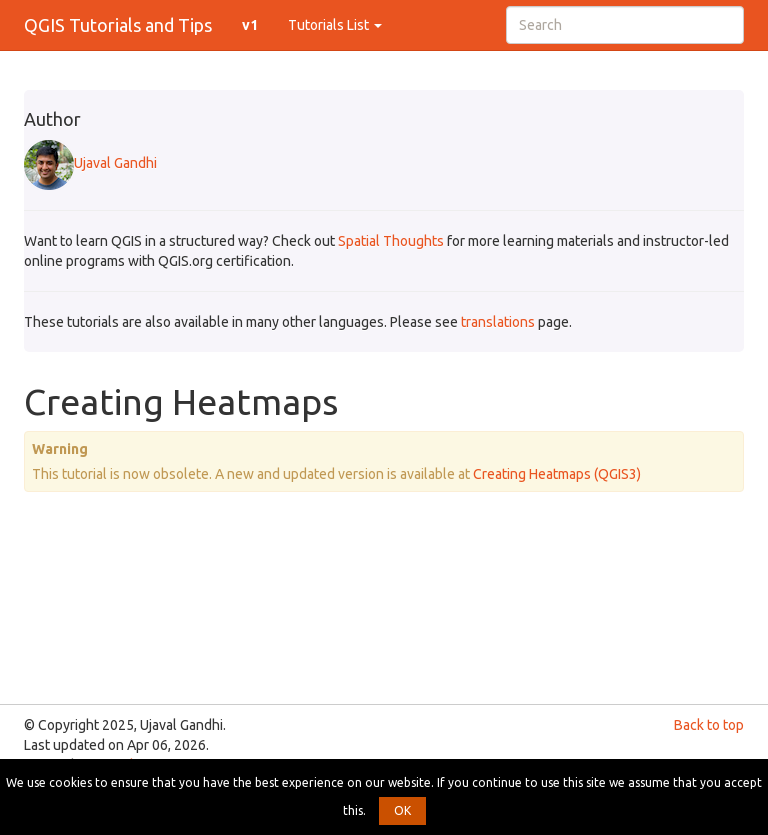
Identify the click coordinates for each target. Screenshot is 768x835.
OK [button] (402, 810)
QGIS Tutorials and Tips (118, 25)
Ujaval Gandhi (90, 163)
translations (498, 322)
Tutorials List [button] (335, 25)
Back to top (709, 725)
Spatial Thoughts (391, 241)
